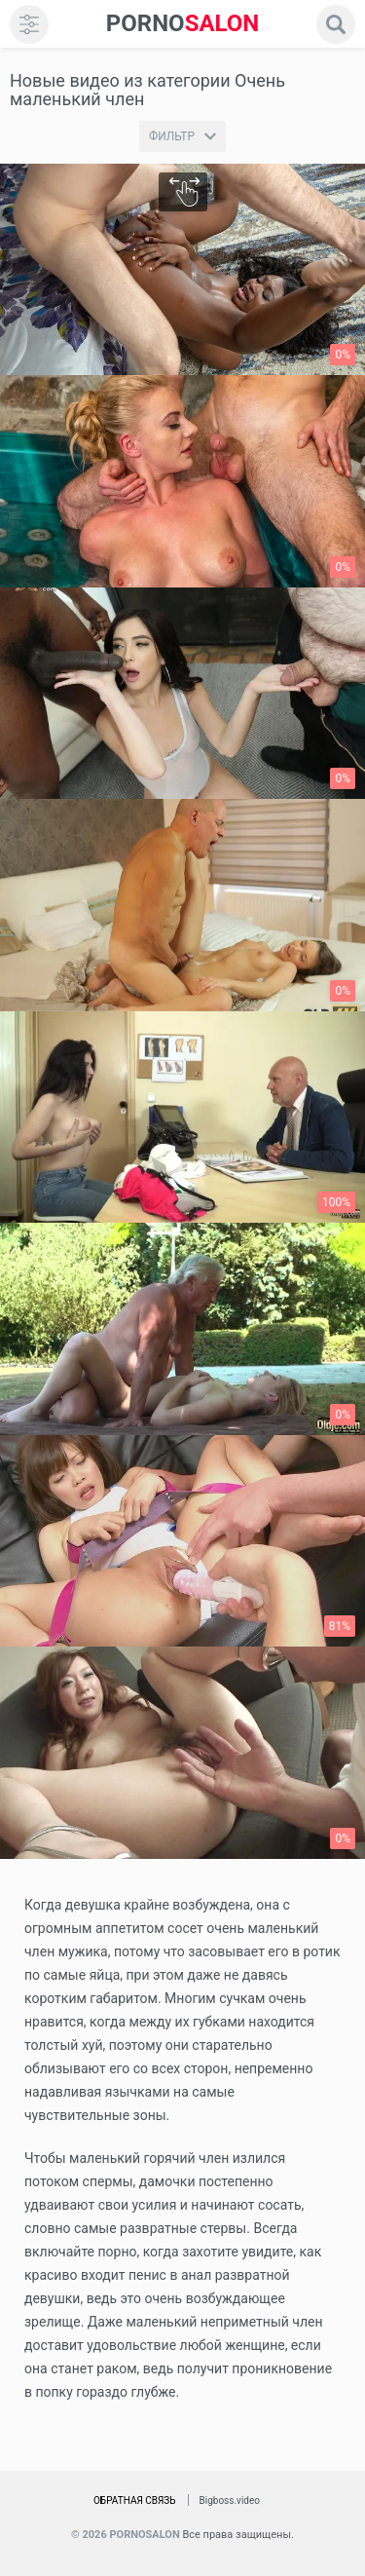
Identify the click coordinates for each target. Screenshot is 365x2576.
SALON (183, 24)
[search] (335, 24)
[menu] (29, 24)
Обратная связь (134, 2500)
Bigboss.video (230, 2500)
